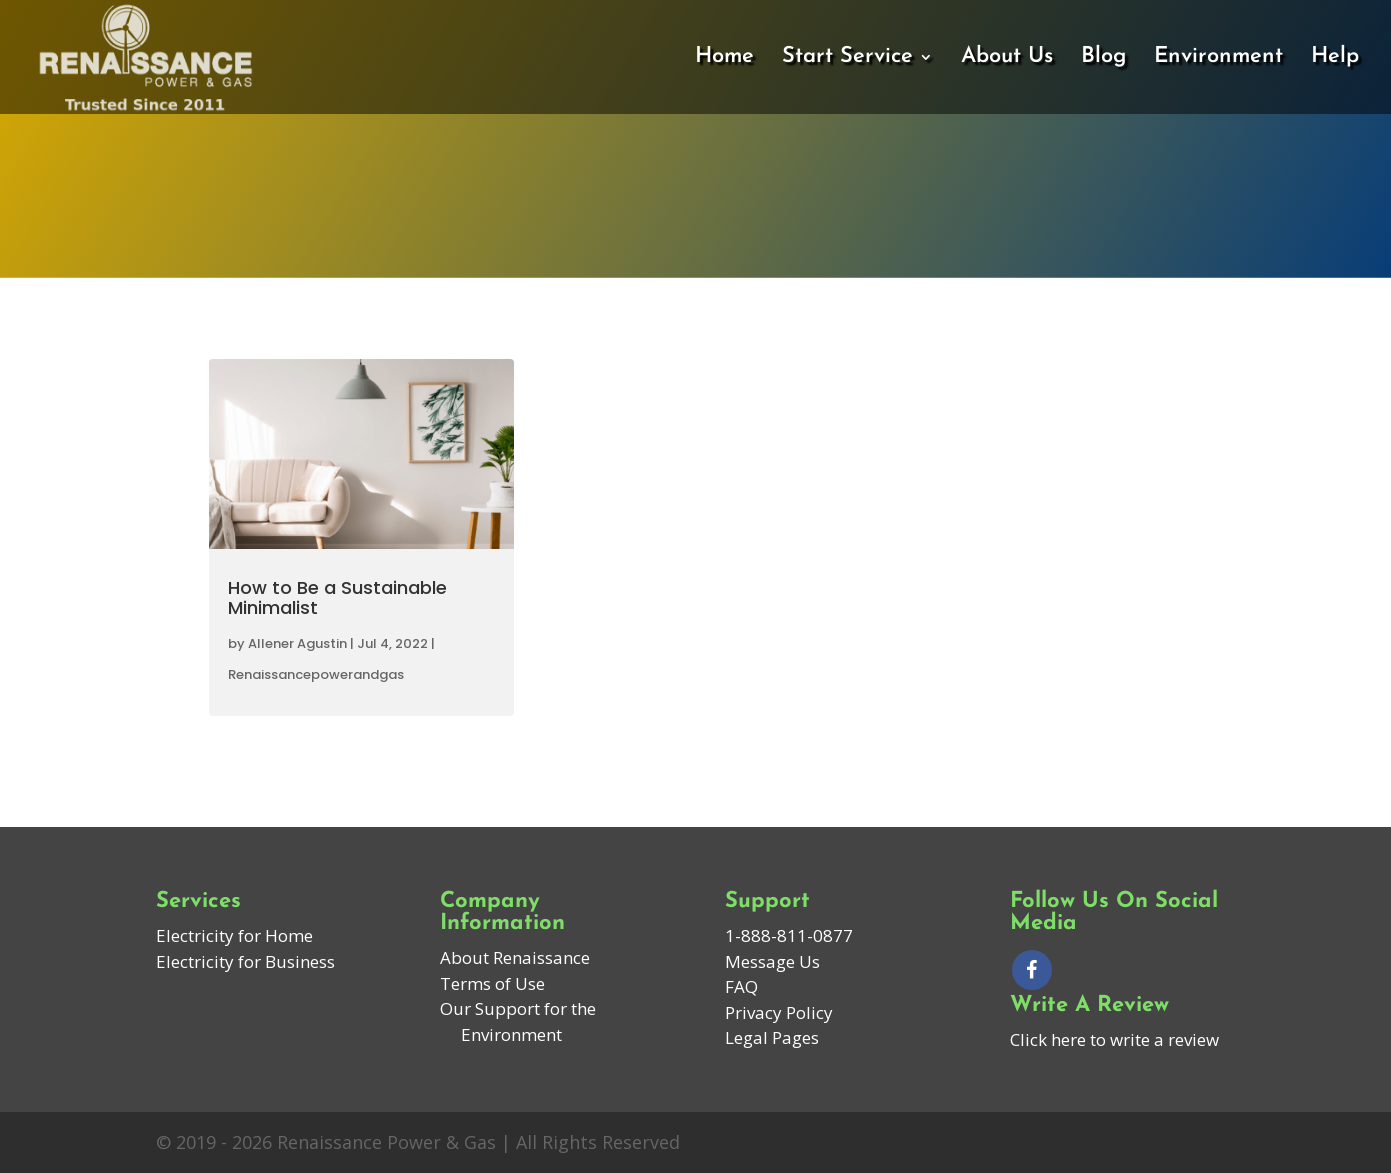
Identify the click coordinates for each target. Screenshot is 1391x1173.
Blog (1103, 59)
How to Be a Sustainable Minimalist (337, 597)
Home (724, 59)
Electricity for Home (234, 935)
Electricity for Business (245, 961)
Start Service (847, 59)
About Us (1007, 59)
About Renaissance (515, 957)
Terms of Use (492, 983)
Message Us (772, 961)
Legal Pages (772, 1037)
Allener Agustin (297, 643)
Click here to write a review (1114, 1039)
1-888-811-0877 (789, 935)
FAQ (741, 986)
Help (1335, 59)
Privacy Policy (779, 1012)
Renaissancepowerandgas (316, 674)
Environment (1218, 59)
